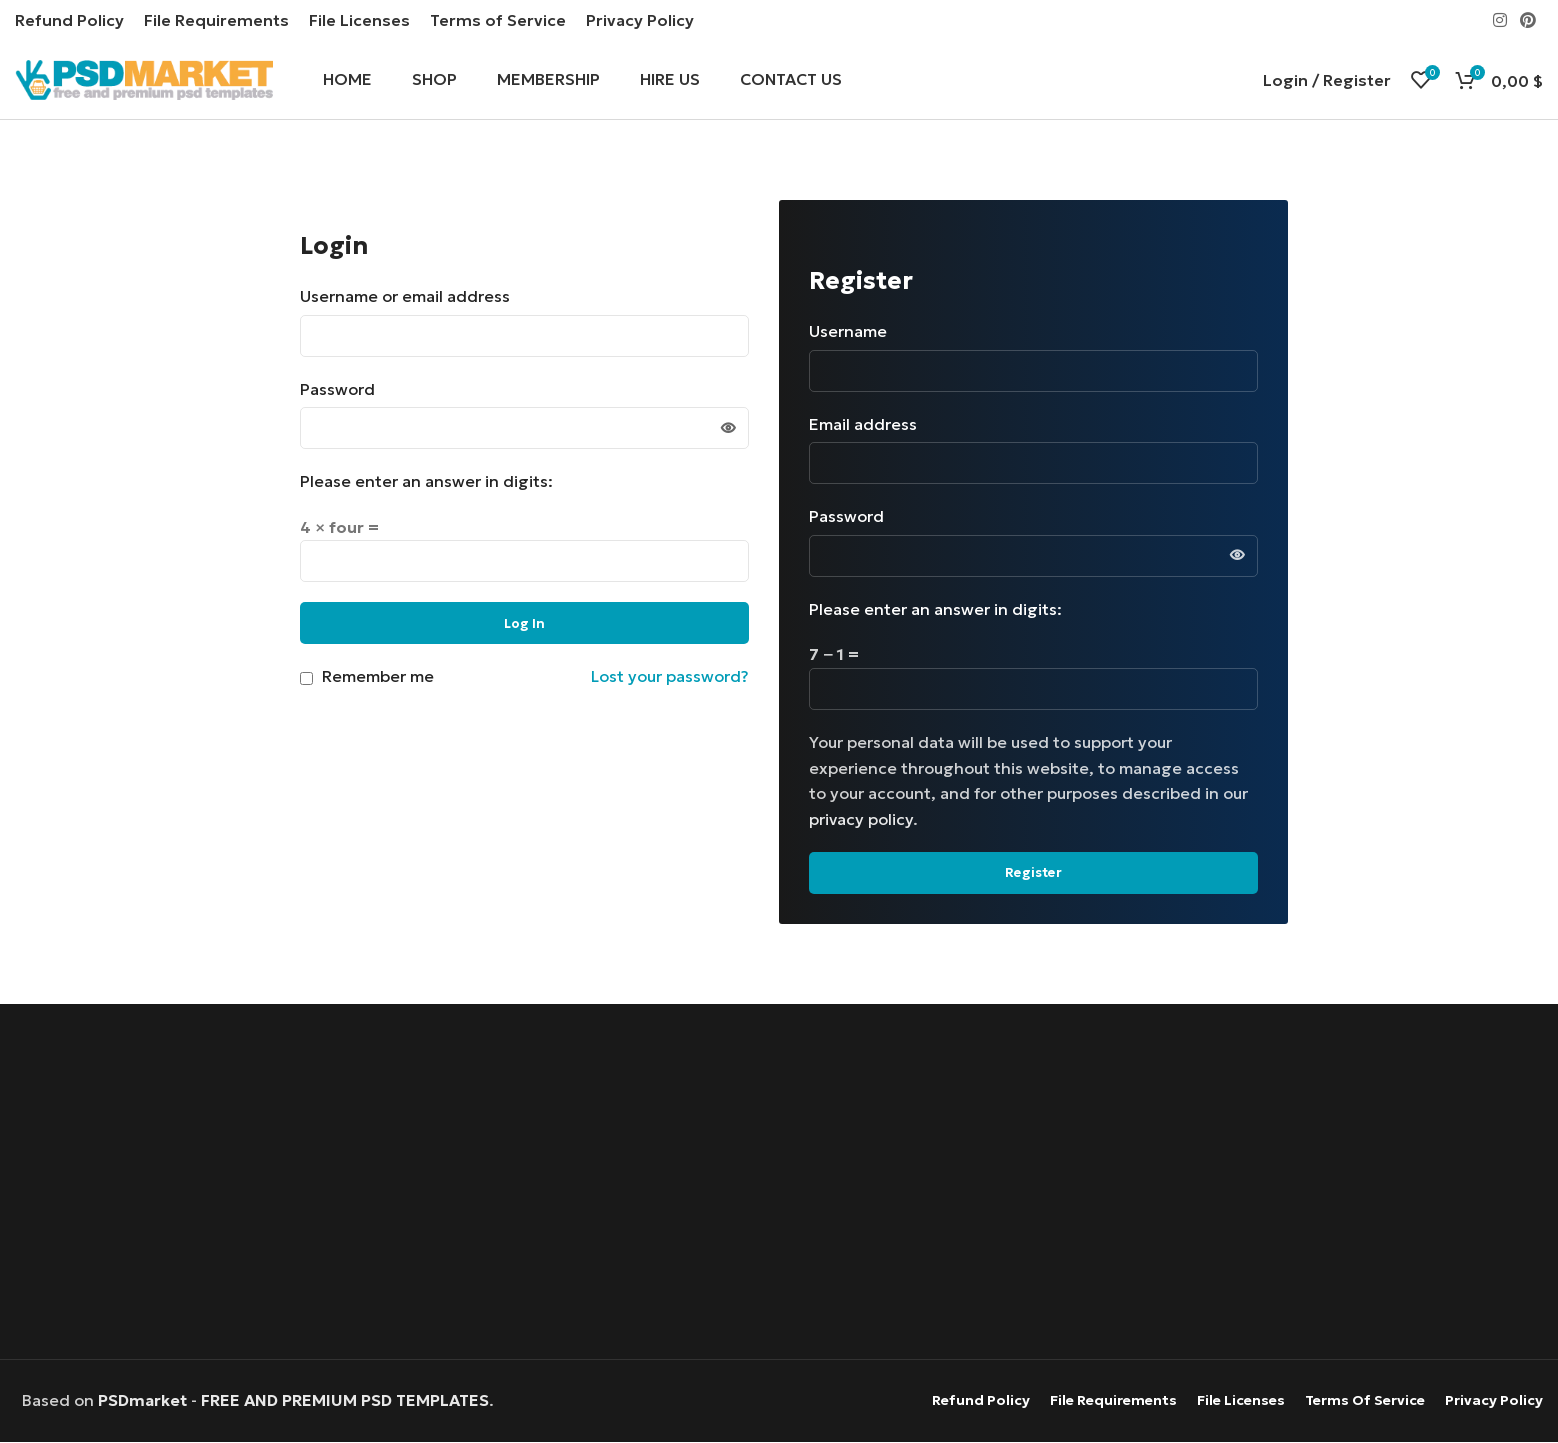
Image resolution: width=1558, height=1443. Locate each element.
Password (344, 389)
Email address (869, 424)
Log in (524, 623)
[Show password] (728, 429)
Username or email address (411, 297)
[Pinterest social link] (1528, 20)
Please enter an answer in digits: (426, 482)
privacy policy (861, 819)
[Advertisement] (779, 1185)
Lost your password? (670, 677)
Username (854, 332)
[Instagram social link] (1499, 20)
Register (1033, 873)
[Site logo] (144, 78)
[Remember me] (306, 679)
